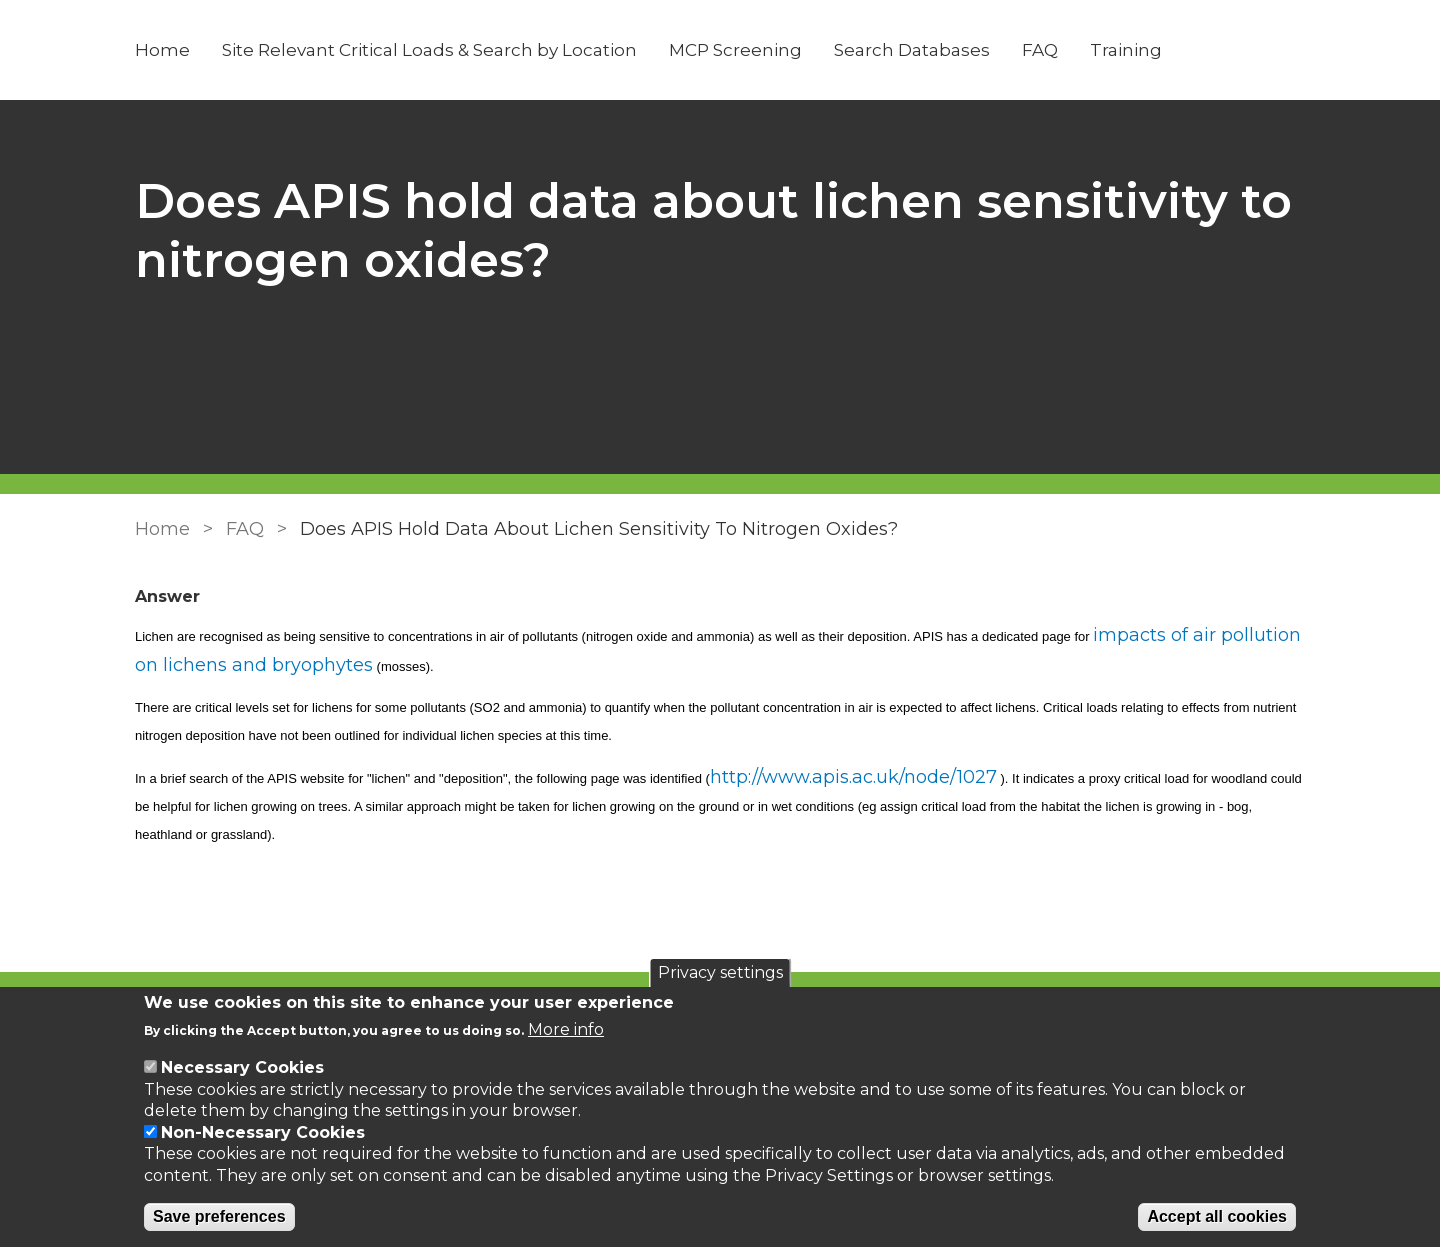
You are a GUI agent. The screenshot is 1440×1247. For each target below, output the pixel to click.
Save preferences (219, 1216)
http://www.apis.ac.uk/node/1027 (853, 777)
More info (566, 1029)
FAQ (1040, 50)
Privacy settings (720, 972)
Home (162, 50)
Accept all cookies (1217, 1216)
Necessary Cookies (242, 1067)
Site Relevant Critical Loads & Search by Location (429, 50)
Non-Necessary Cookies (263, 1132)
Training (1126, 50)
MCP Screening (735, 50)
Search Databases (912, 50)
